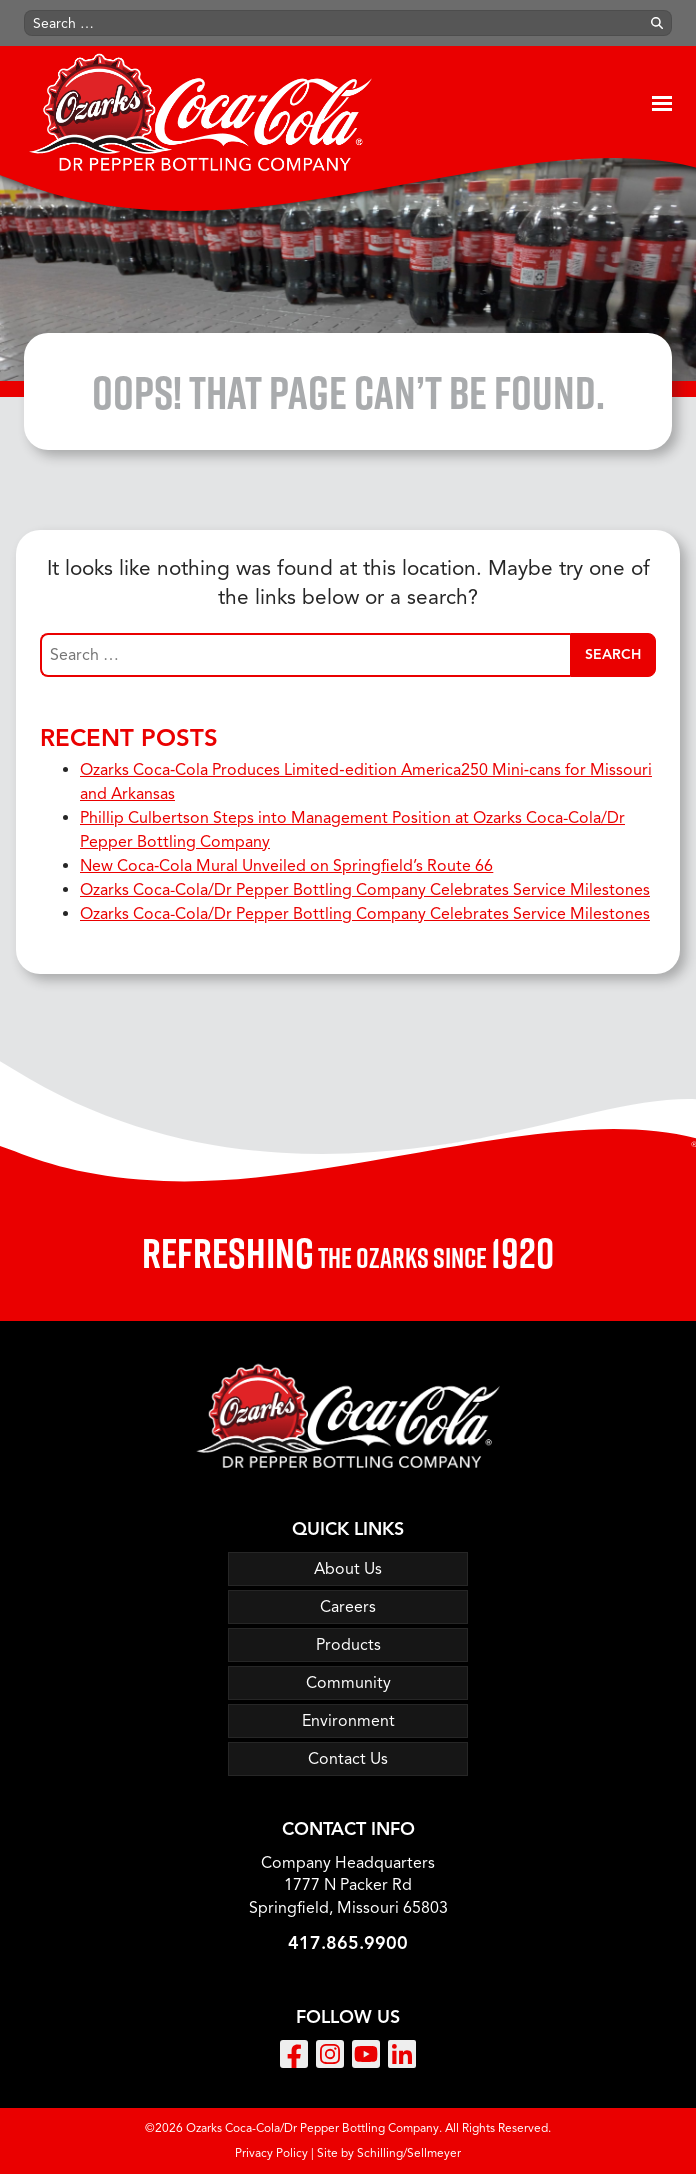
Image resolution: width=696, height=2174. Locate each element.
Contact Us (348, 1759)
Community (348, 1683)
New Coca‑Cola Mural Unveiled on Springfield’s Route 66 (286, 866)
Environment (348, 1721)
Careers (348, 1607)
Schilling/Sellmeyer (409, 2152)
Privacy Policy (271, 2152)
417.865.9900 (348, 1943)
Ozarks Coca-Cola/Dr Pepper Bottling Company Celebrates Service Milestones (365, 890)
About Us (348, 1569)
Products (348, 1645)
